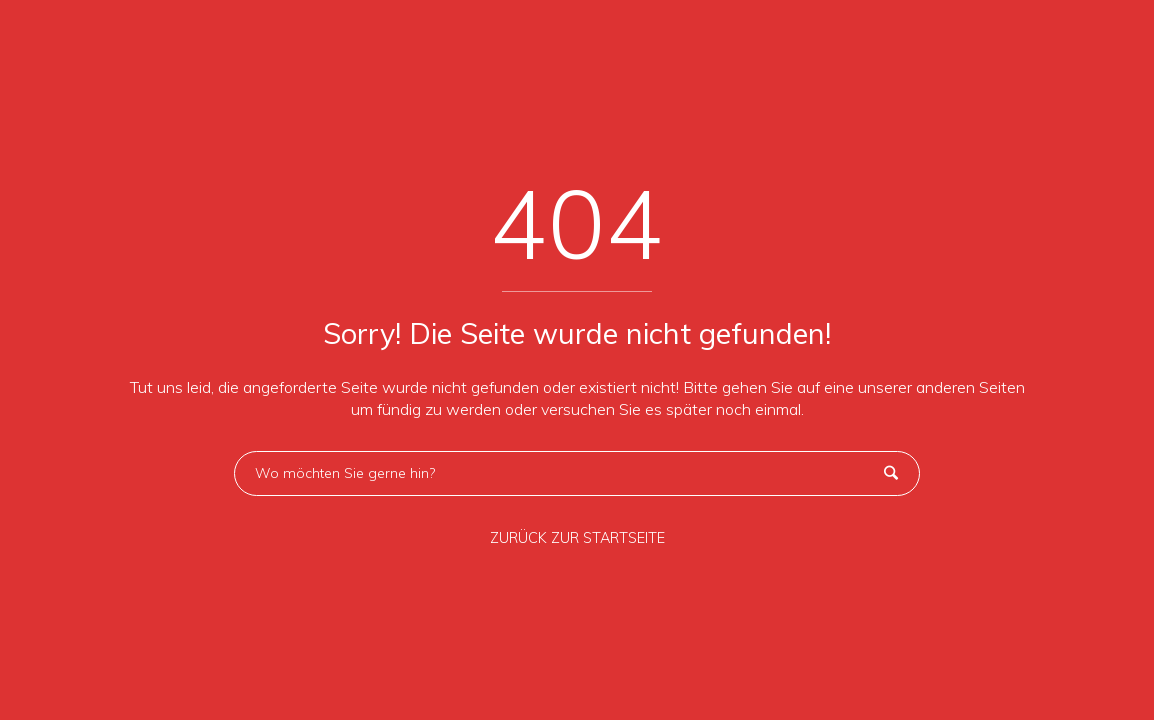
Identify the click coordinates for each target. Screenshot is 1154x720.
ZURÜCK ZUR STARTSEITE (577, 538)
